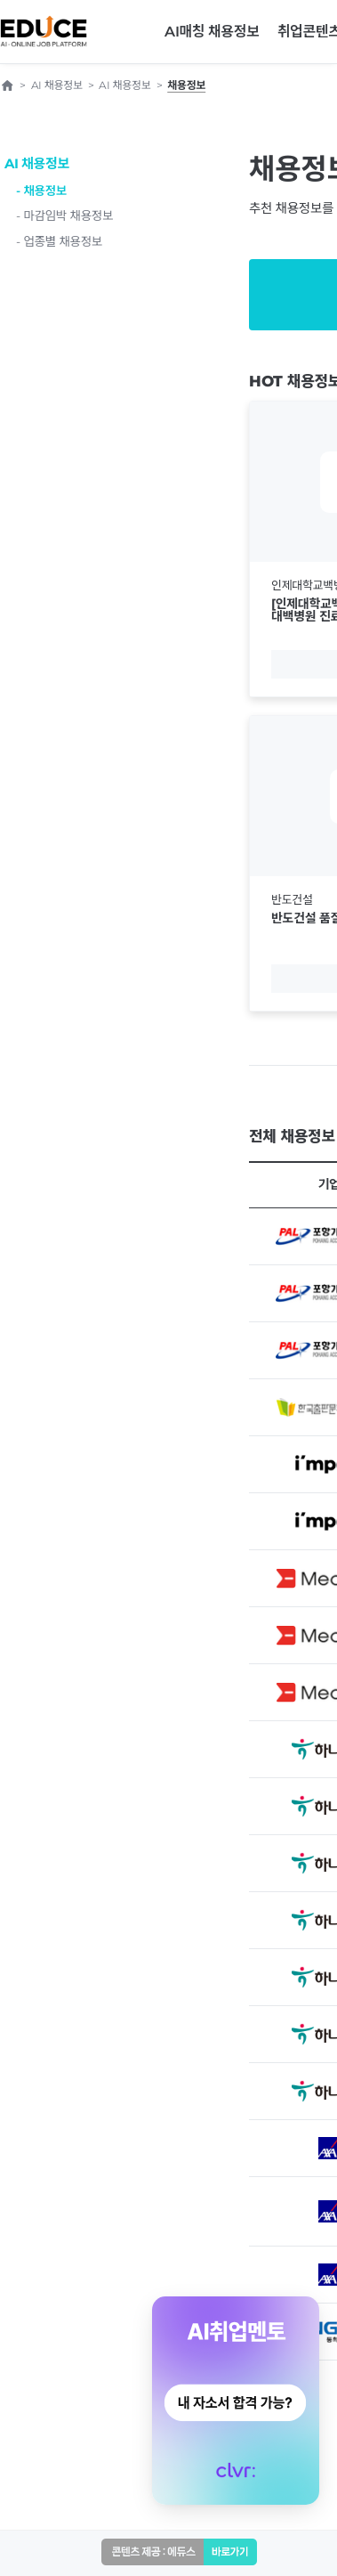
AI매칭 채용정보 (212, 31)
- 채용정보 (41, 190)
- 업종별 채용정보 (59, 241)
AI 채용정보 (36, 163)
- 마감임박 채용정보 (64, 215)
